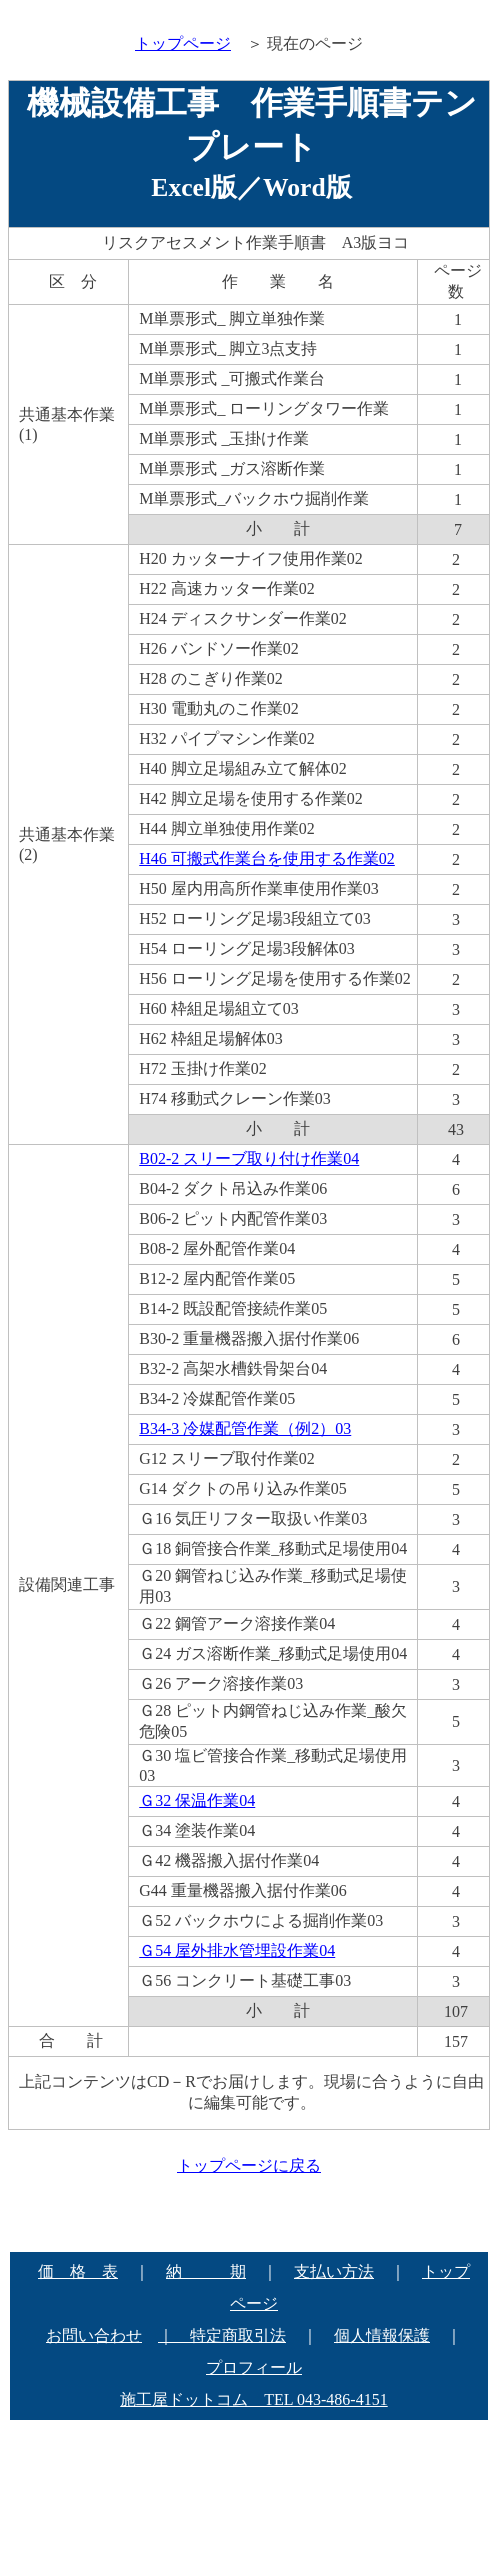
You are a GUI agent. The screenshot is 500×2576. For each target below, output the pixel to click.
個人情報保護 (382, 2335)
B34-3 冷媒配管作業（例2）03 (245, 1428)
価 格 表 (78, 2271)
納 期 (206, 2271)
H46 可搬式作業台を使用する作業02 (267, 858)
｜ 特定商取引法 (222, 2335)
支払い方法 (334, 2271)
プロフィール (254, 2367)
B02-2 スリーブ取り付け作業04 (249, 1158)
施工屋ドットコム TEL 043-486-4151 (253, 2399)
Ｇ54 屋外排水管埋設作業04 (237, 1950)
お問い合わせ (94, 2335)
